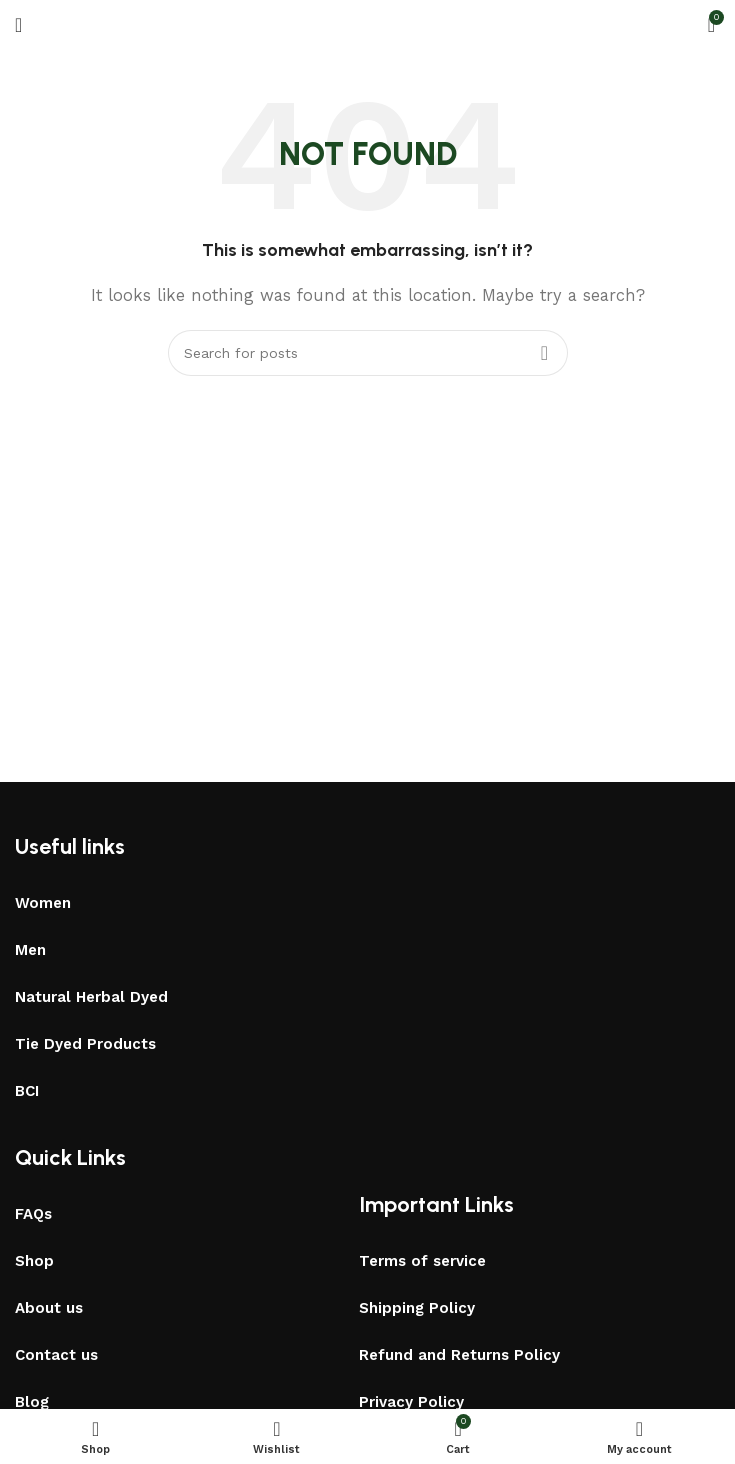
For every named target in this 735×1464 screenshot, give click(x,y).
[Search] (368, 353)
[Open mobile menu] (18, 25)
